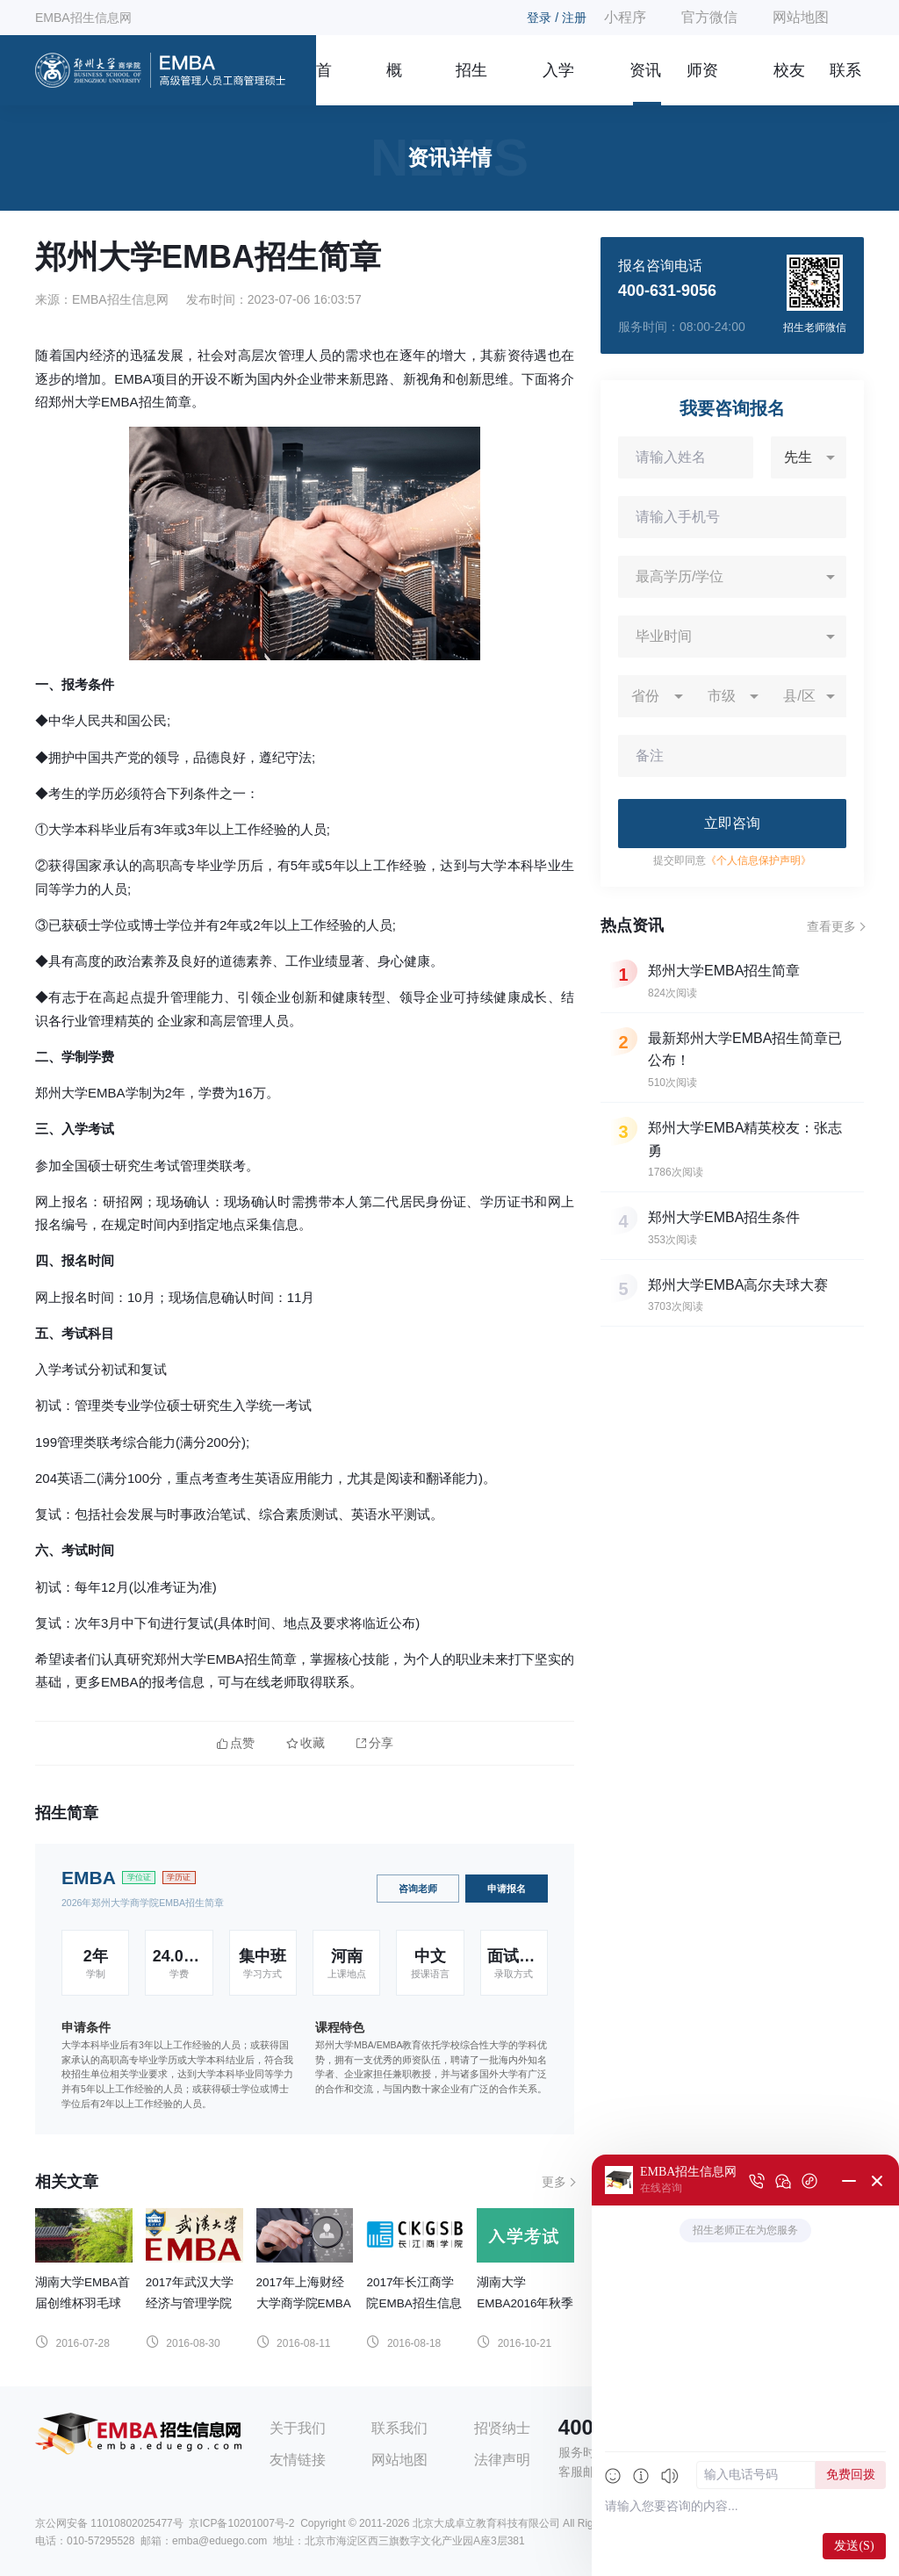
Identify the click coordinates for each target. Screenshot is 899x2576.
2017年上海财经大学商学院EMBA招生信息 (303, 2303)
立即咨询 (732, 823)
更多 (554, 2182)
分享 (374, 1743)
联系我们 (845, 83)
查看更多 (831, 926)
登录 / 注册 (556, 18)
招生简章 (471, 83)
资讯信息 (645, 83)
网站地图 (801, 17)
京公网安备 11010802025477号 (109, 2523)
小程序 (625, 17)
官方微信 (709, 17)
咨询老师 (418, 1888)
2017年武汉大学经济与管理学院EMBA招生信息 (190, 2303)
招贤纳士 (502, 2428)
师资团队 (702, 83)
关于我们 (298, 2428)
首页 (324, 83)
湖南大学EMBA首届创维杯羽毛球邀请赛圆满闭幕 (82, 2303)
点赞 (236, 1743)
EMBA (88, 1877)
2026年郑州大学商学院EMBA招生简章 (142, 1902)
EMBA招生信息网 (83, 18)
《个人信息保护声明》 (758, 860)
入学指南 (558, 83)
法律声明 (502, 2459)
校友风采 (789, 83)
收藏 (305, 1743)
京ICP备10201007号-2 (241, 2523)
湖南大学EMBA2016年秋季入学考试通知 (525, 2303)
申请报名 (506, 1888)
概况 (394, 83)
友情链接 (298, 2459)
